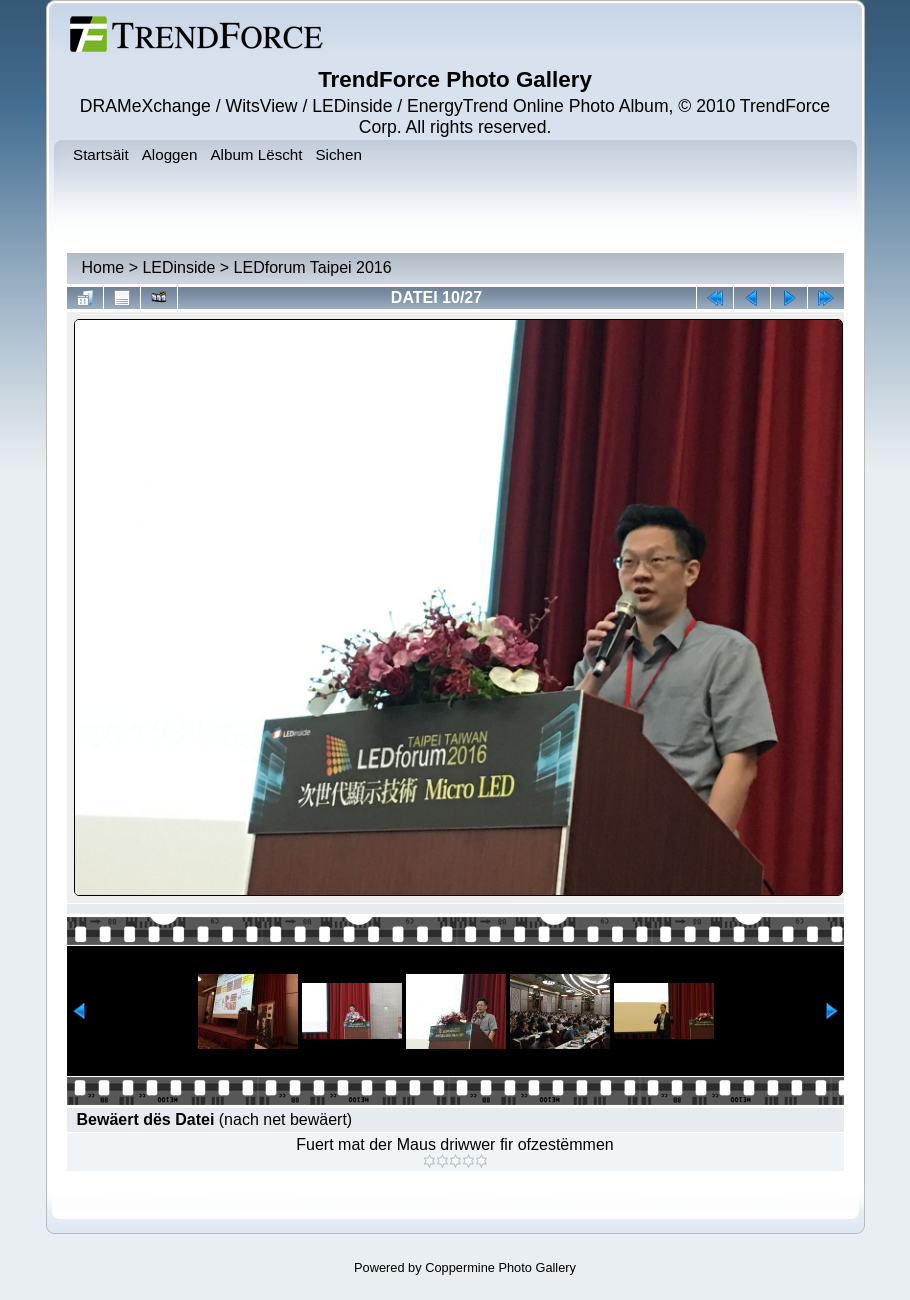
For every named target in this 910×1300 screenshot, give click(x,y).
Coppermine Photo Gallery (500, 1267)
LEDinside (178, 267)
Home (103, 267)
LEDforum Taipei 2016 (313, 267)
